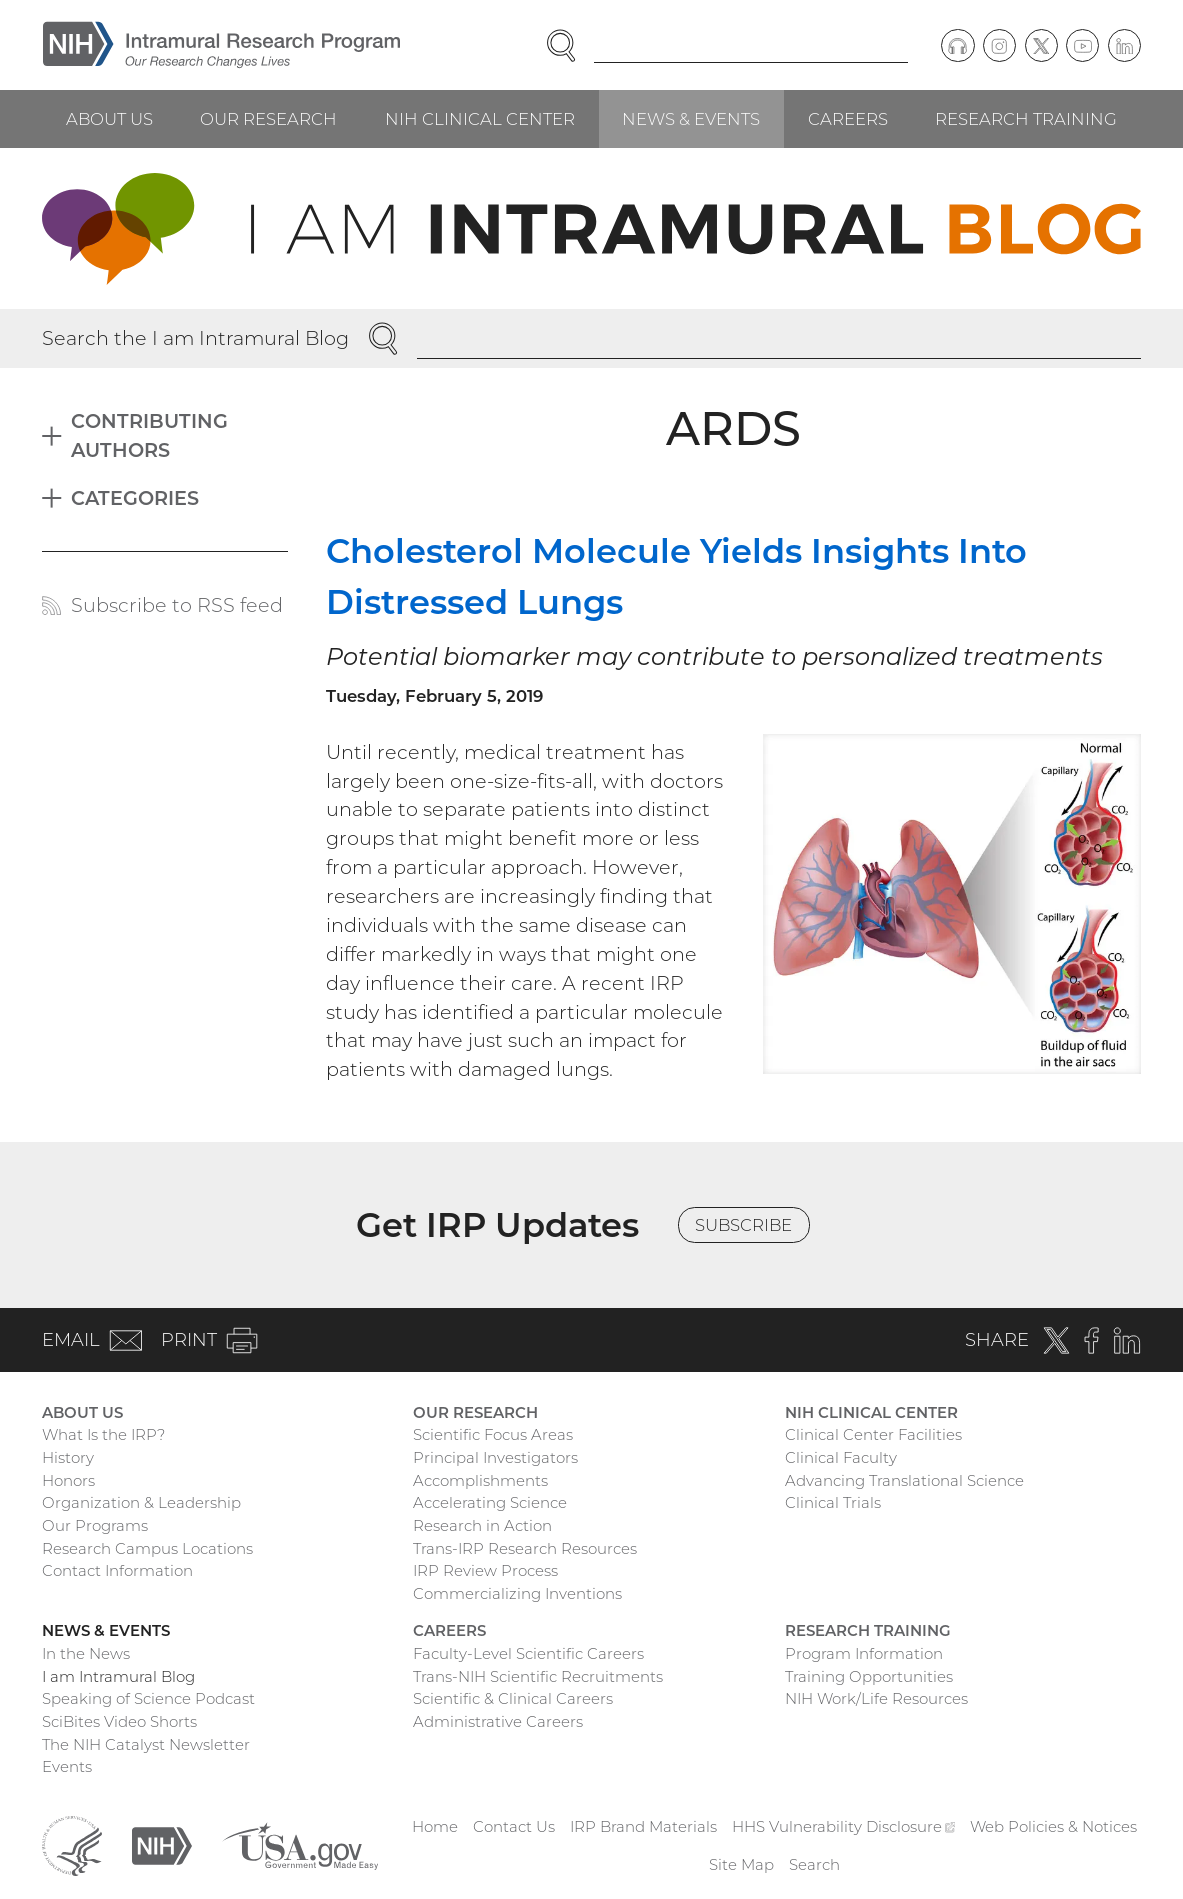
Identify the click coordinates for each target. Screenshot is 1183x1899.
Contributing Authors (149, 435)
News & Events (691, 119)
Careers (848, 119)
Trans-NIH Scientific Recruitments (538, 1676)
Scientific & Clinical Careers (513, 1698)
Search (814, 1864)
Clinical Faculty (841, 1457)
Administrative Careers (498, 1721)
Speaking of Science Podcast (148, 1698)
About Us (109, 119)
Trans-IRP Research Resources (525, 1548)
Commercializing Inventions (517, 1593)
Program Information (864, 1653)
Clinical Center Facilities (873, 1434)
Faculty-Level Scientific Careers (528, 1653)
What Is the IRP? (103, 1434)
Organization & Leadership (141, 1502)
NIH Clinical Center (480, 119)
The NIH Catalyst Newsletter (146, 1744)
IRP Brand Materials (643, 1826)
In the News (86, 1653)
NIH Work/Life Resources (876, 1698)
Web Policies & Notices (1053, 1826)
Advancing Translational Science (904, 1480)
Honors (68, 1480)
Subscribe (743, 1225)
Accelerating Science (490, 1502)
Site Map (741, 1864)
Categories (135, 498)
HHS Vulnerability (844, 1826)
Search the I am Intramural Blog (195, 338)
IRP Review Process (485, 1570)
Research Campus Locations (147, 1548)
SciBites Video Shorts (119, 1721)
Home (435, 1826)
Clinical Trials (833, 1502)
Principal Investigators (495, 1457)
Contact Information (117, 1570)
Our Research (268, 119)
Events (67, 1766)
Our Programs (95, 1525)
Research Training (1026, 119)
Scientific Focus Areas (493, 1434)
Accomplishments (480, 1480)
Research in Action (482, 1525)
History (68, 1457)
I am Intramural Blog (118, 1676)
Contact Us (514, 1826)
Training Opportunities (869, 1676)
